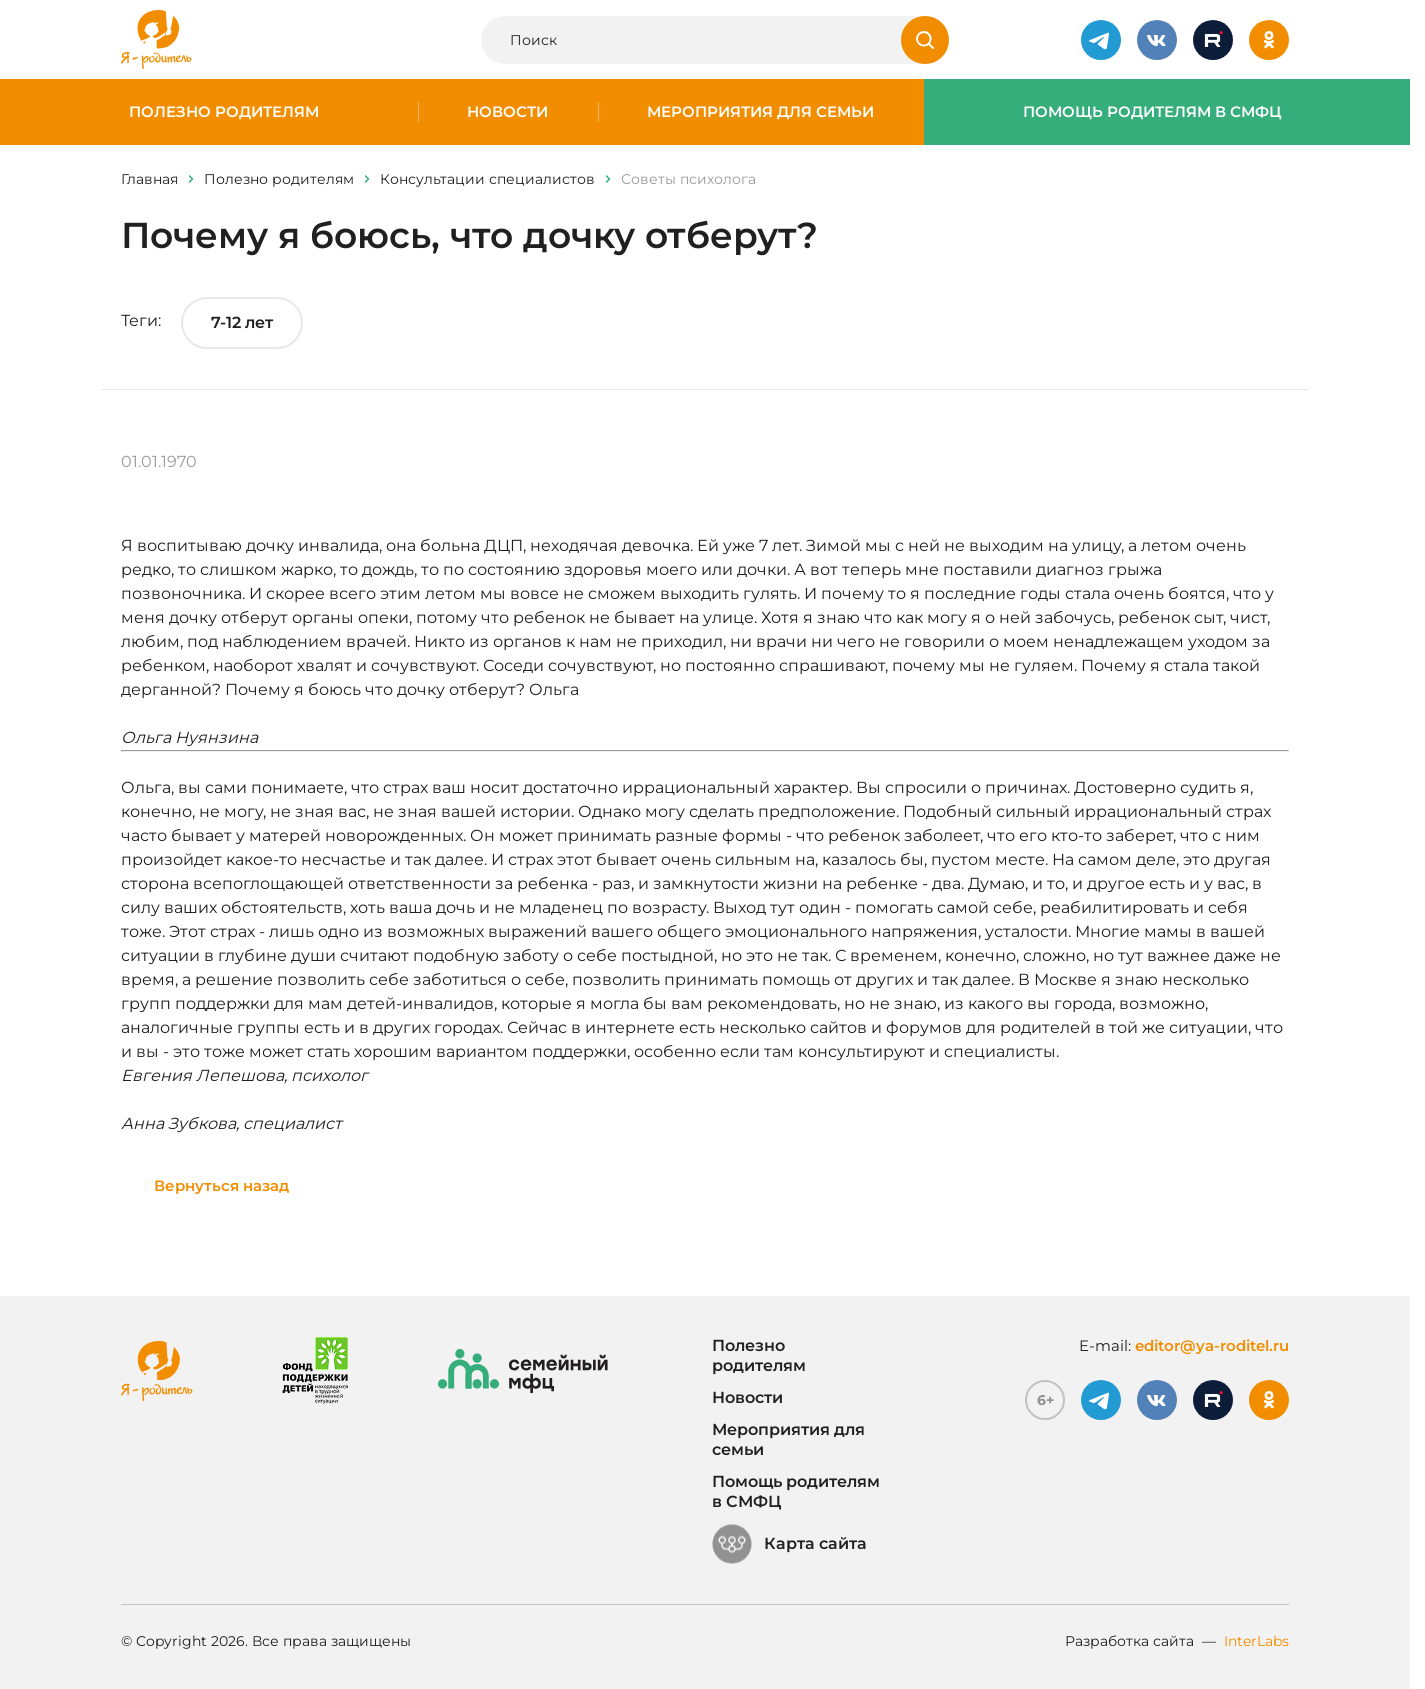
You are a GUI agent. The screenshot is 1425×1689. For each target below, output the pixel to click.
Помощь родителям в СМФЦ (1152, 112)
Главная (149, 179)
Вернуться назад (221, 1185)
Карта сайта (789, 1544)
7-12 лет (242, 322)
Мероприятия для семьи (760, 112)
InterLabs (1256, 1641)
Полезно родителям (224, 112)
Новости (507, 112)
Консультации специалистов (487, 179)
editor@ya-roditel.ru (1212, 1345)
